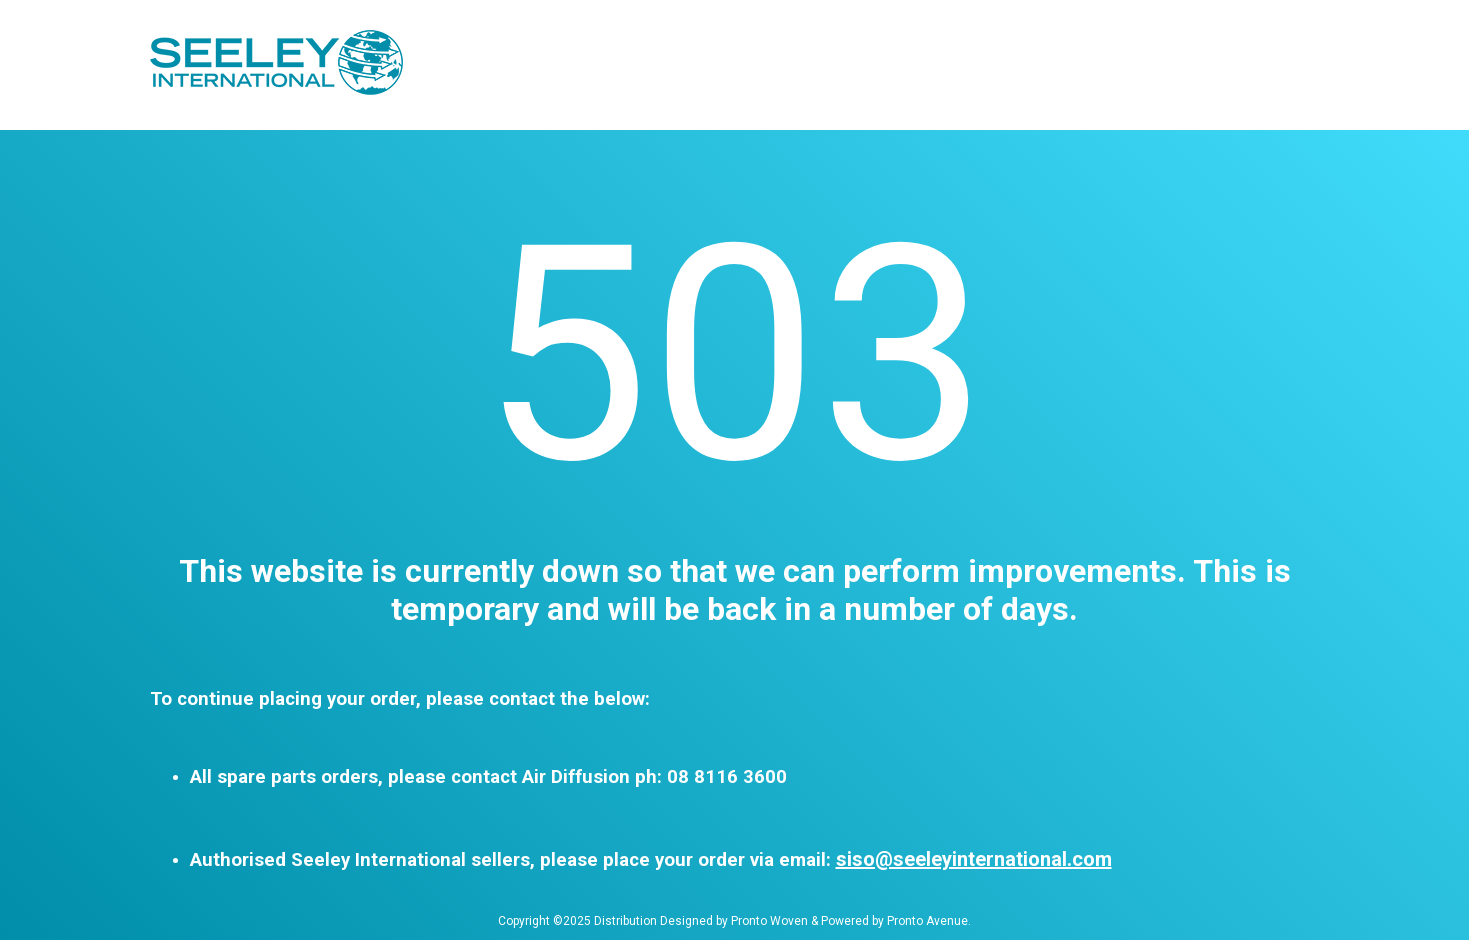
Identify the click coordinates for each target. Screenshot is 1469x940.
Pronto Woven (769, 921)
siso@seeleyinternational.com (974, 859)
